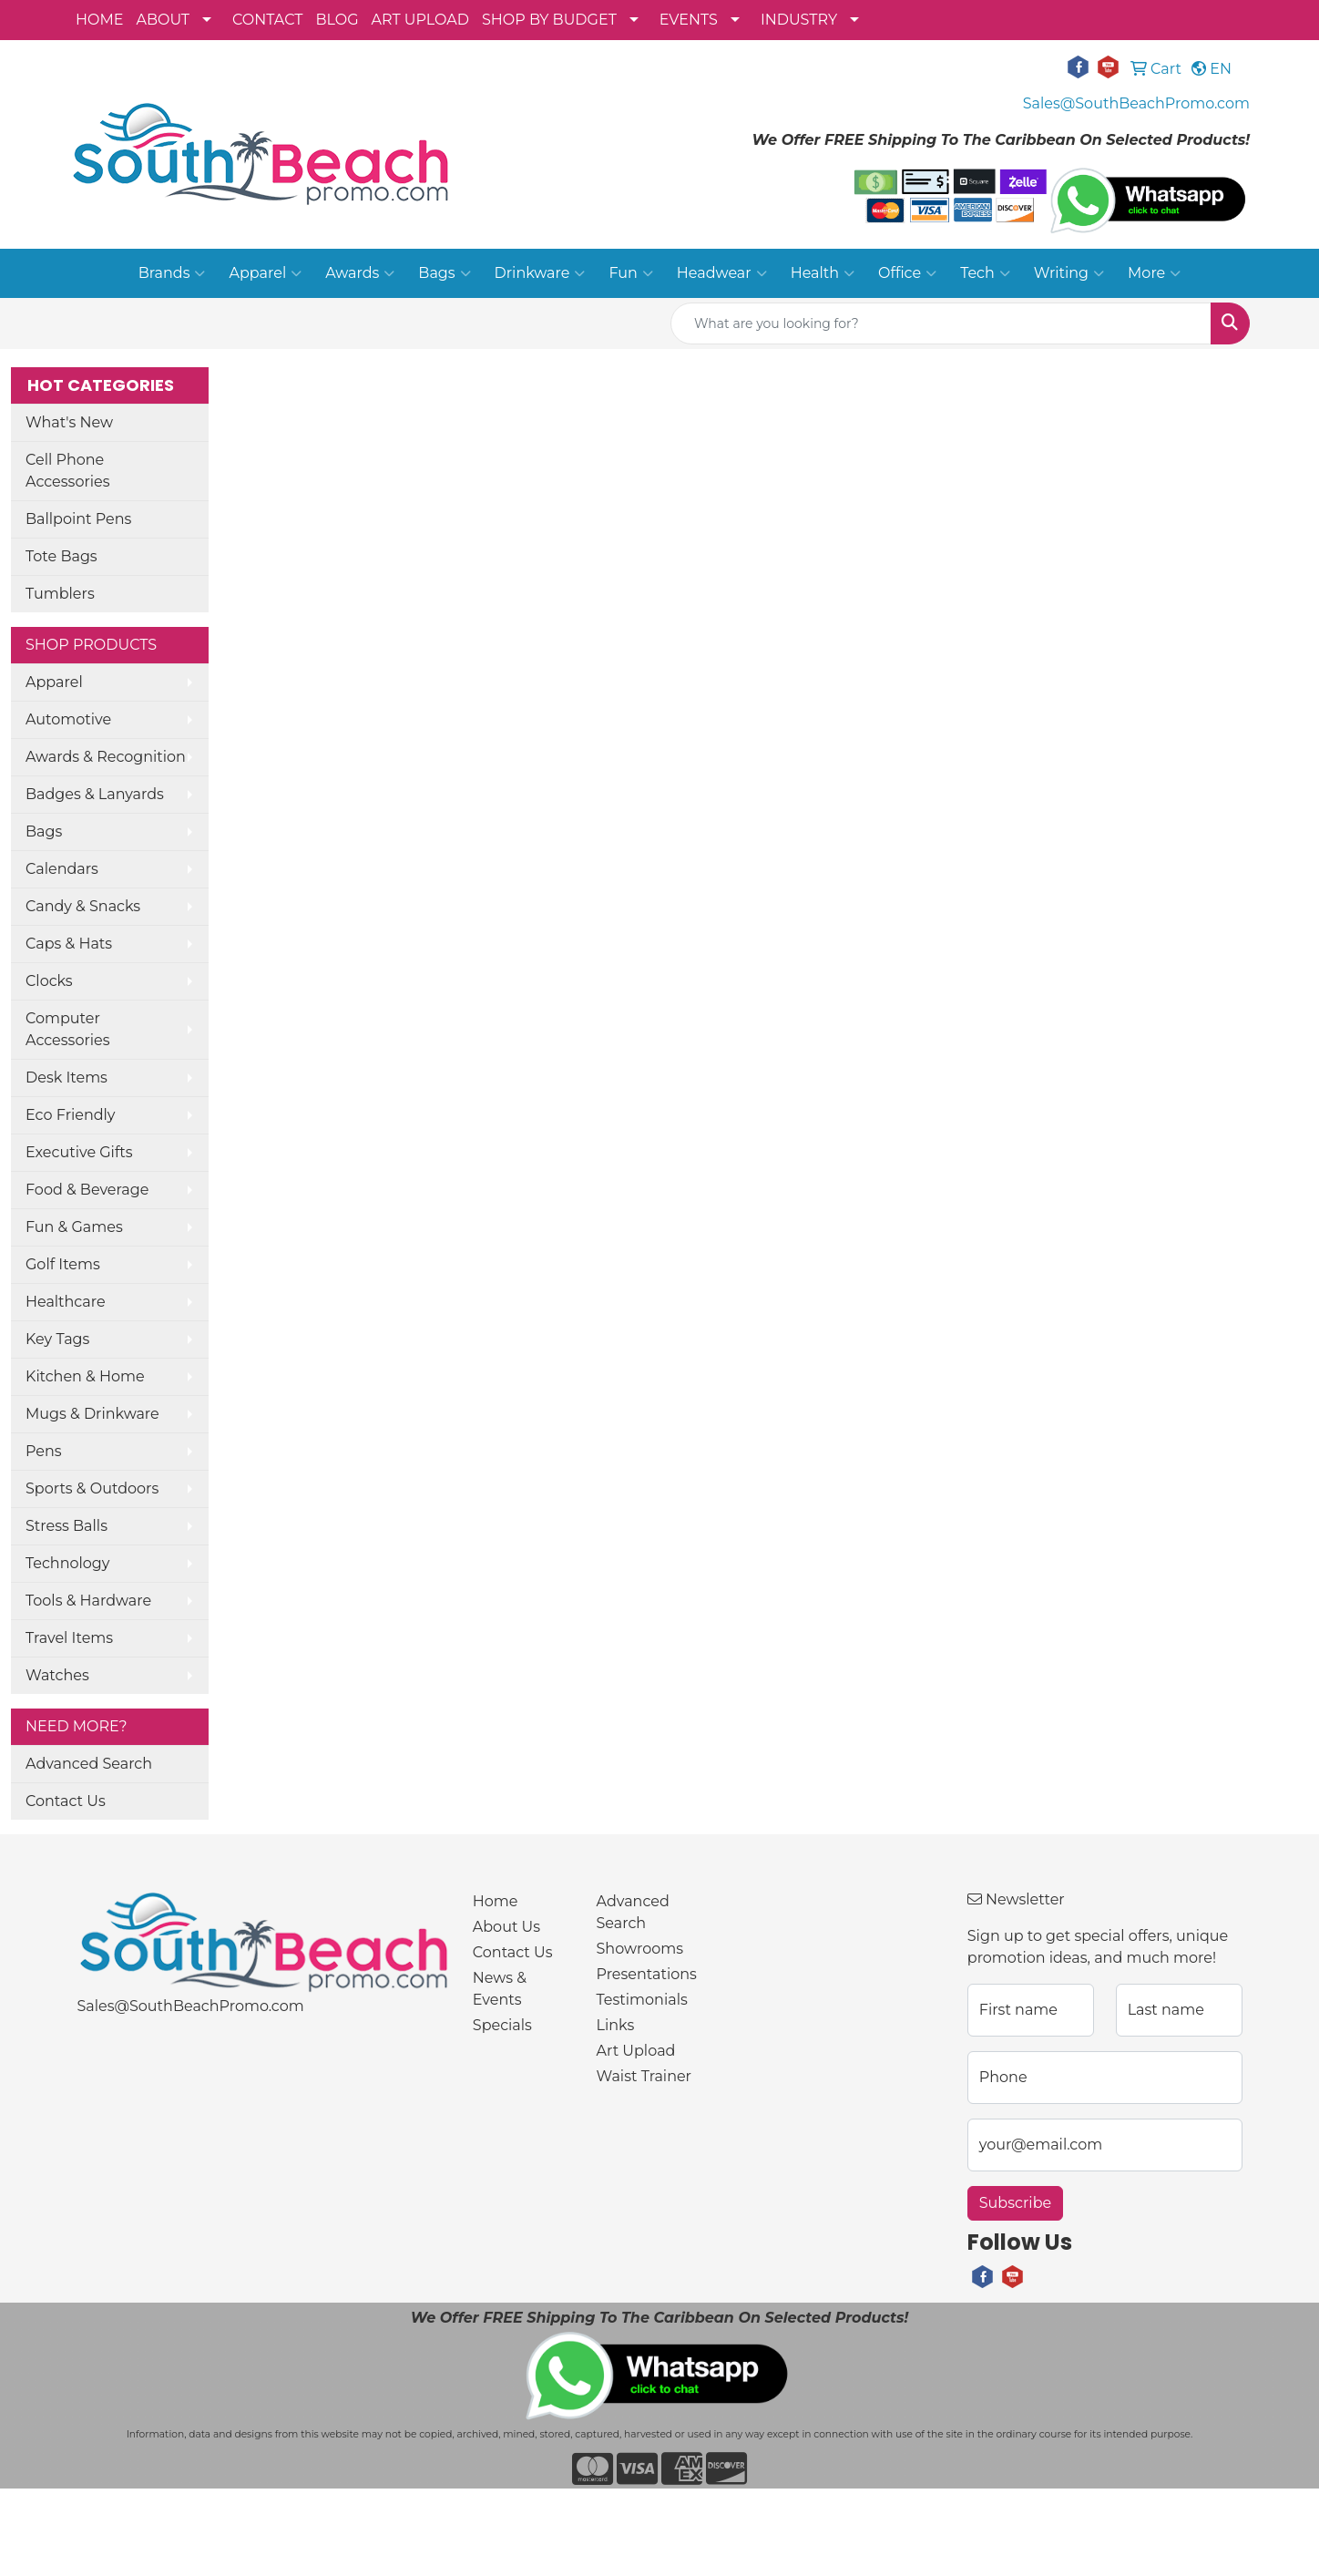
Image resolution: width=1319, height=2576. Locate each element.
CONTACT (267, 19)
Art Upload (636, 2050)
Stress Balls (66, 1525)
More (1154, 273)
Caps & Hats (69, 943)
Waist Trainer (644, 2076)
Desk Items (66, 1077)
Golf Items (63, 1264)
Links (616, 2025)
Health (822, 273)
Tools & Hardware (88, 1600)
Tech (985, 273)
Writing (1069, 273)
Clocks (49, 981)
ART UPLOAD (420, 19)
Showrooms (640, 1948)
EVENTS (689, 19)
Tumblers (60, 593)
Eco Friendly (70, 1115)
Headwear (722, 273)
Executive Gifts (79, 1152)
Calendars (62, 868)
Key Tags (57, 1339)
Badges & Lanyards (95, 794)
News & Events (500, 1988)
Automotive (68, 719)
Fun (630, 273)
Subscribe (1015, 2203)
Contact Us (66, 1801)
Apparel (265, 273)
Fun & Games (74, 1227)
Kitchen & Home (85, 1376)
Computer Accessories (68, 1029)
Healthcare (66, 1301)
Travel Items (69, 1638)
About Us (506, 1926)
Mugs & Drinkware (92, 1413)
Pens (44, 1451)
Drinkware (540, 273)
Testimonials (642, 1999)
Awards (359, 273)
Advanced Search (89, 1763)
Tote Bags (61, 556)
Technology (67, 1563)
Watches (57, 1675)
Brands (172, 273)
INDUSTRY (799, 19)
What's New (69, 422)
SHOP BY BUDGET (549, 19)
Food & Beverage (87, 1189)
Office (907, 273)
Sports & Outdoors (92, 1488)
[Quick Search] (941, 323)
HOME (99, 19)
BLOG (336, 19)
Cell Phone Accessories (68, 470)
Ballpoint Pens (78, 519)
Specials (502, 2025)
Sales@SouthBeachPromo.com (1136, 103)
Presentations (647, 1974)
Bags (444, 273)
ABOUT (162, 19)
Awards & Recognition (106, 756)
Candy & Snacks (83, 906)
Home (495, 1901)
